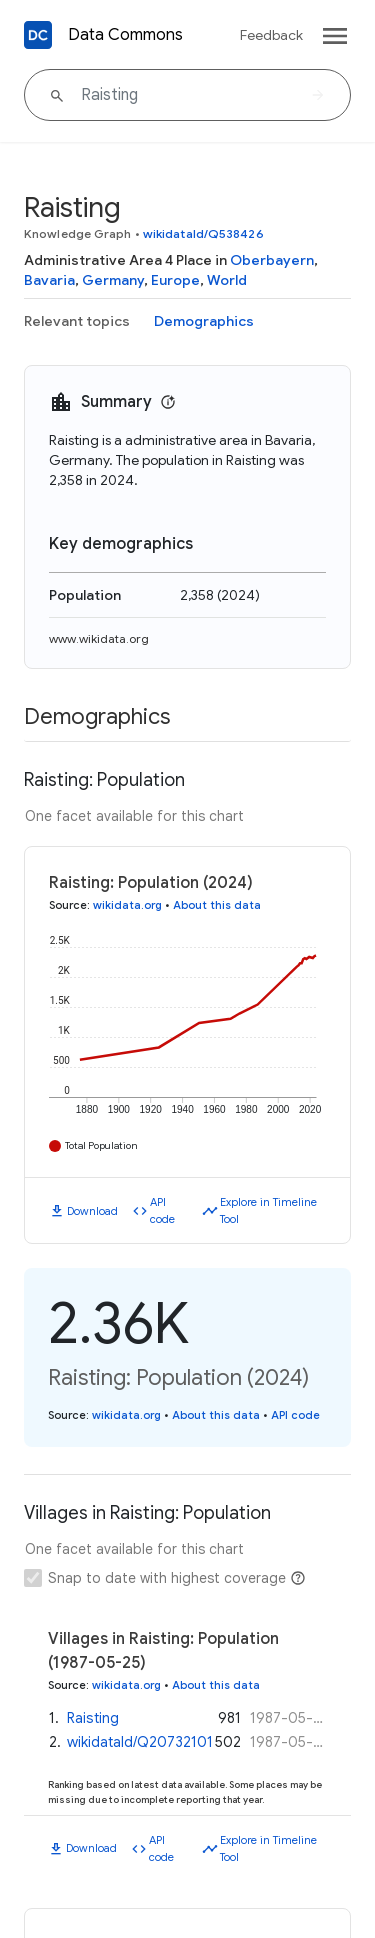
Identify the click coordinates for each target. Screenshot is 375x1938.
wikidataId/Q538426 (203, 233)
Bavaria (49, 280)
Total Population (101, 1145)
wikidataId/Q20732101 (140, 1742)
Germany (113, 280)
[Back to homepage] (38, 35)
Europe (175, 280)
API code (162, 1210)
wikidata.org (127, 905)
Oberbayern (272, 260)
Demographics (204, 321)
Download (92, 1211)
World (227, 280)
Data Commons (125, 35)
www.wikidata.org (99, 638)
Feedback (271, 35)
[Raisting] (187, 95)
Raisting (93, 1718)
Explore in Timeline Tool (268, 1210)
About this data (217, 905)
